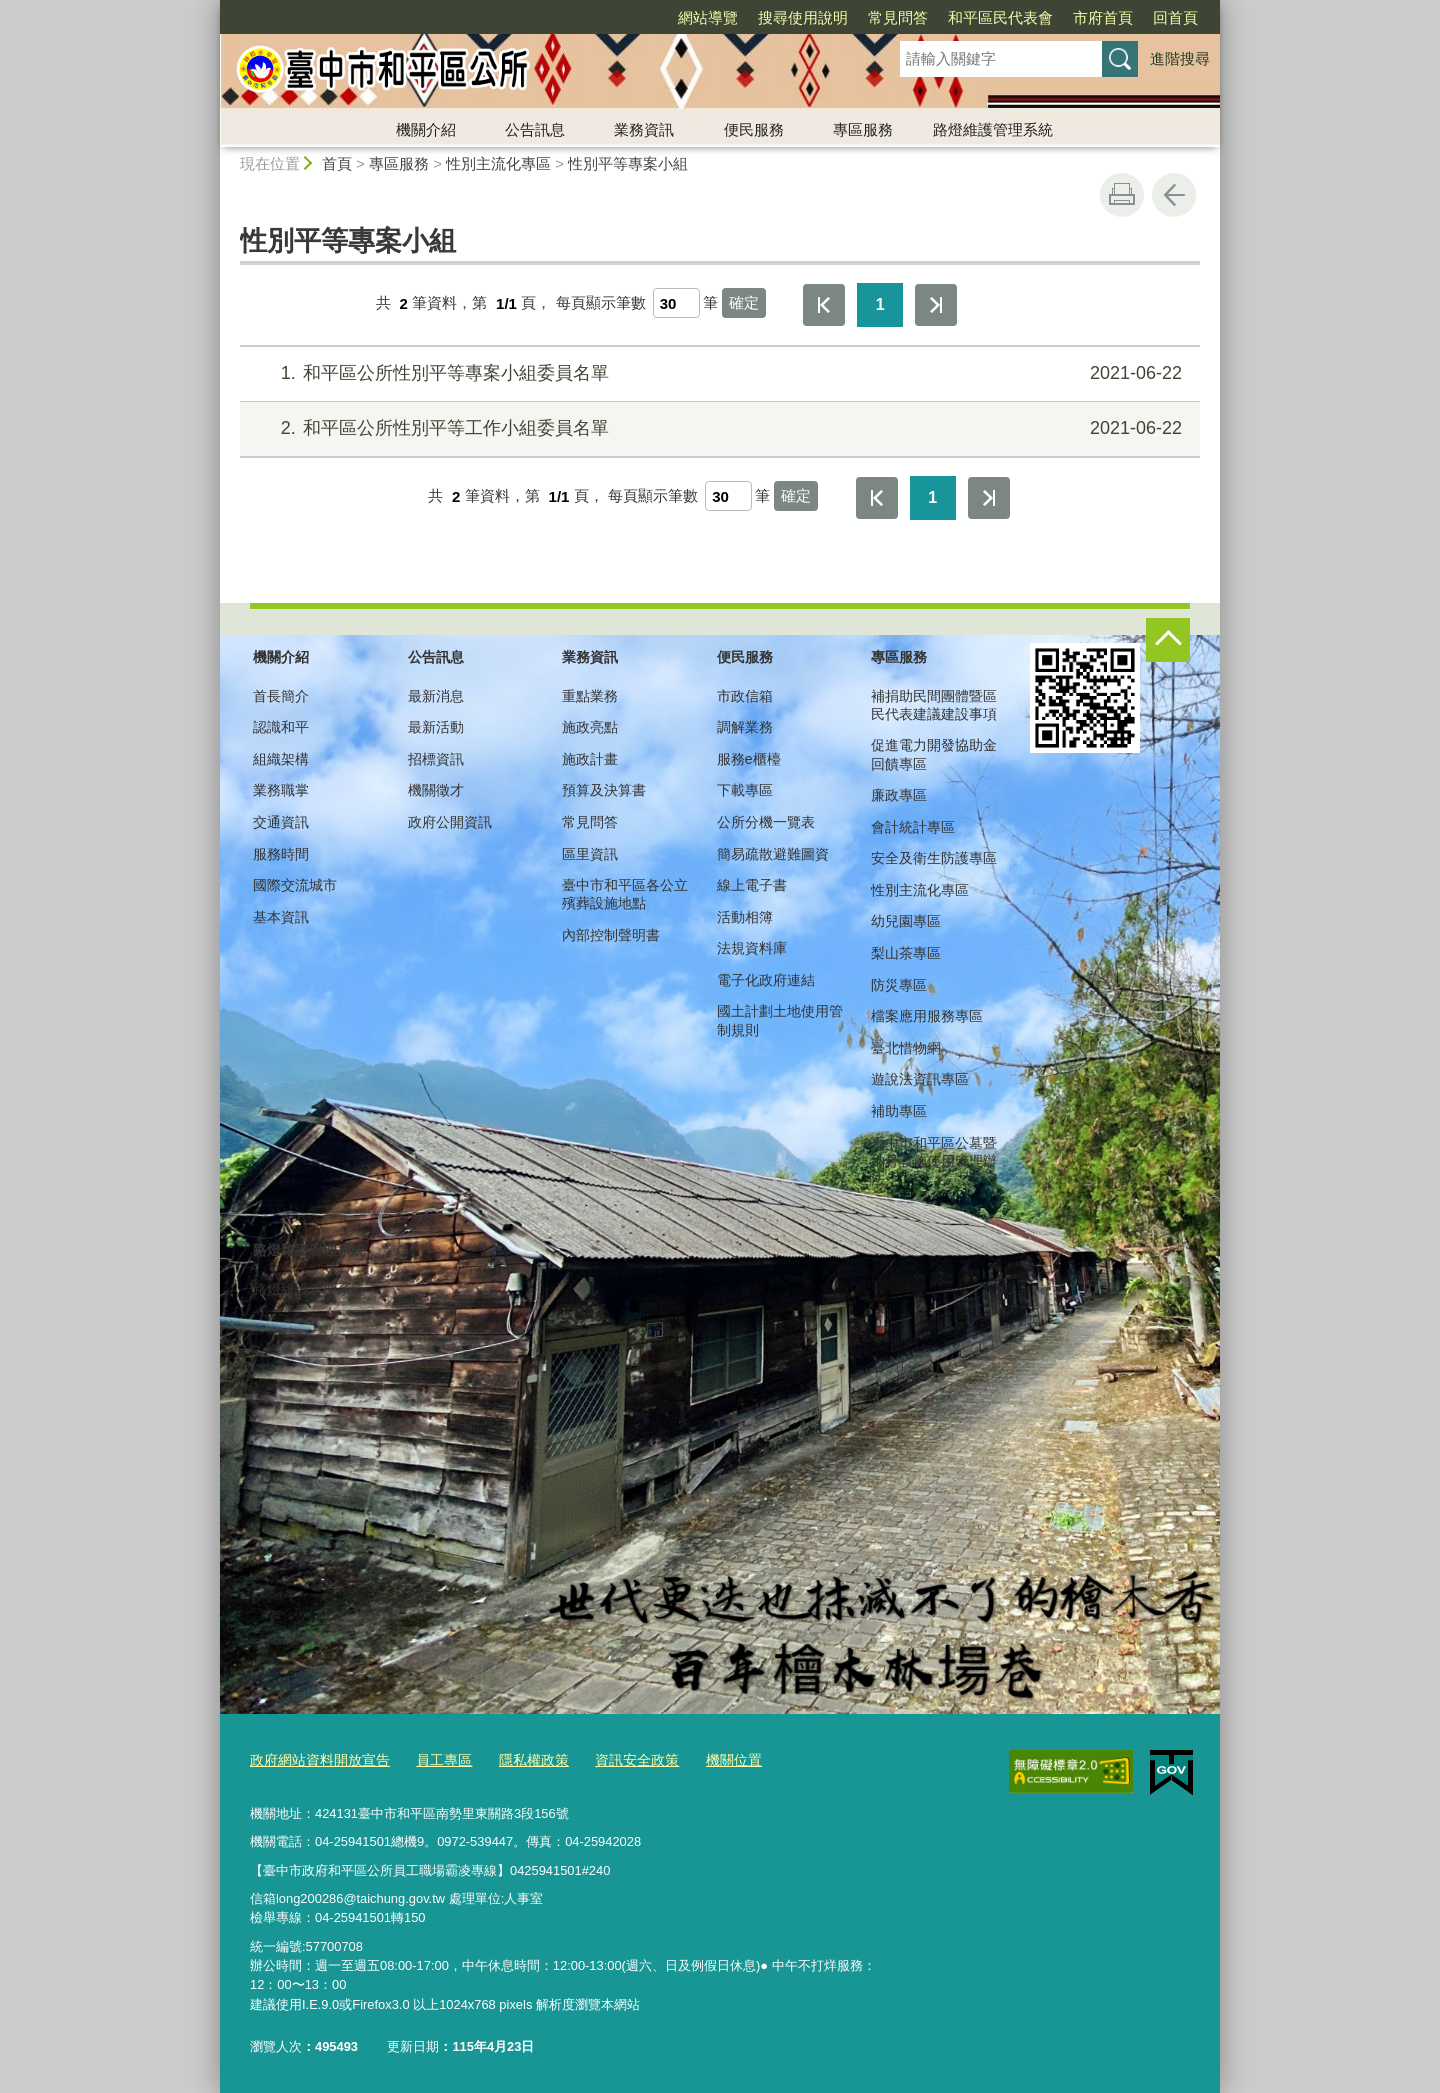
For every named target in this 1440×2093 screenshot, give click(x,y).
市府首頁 (1103, 17)
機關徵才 (436, 790)
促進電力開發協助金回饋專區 (934, 754)
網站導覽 (708, 17)
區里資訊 (590, 854)
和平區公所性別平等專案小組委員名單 (717, 373)
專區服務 (863, 129)
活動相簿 (745, 917)
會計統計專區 (913, 827)
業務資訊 (644, 129)
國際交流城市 (295, 885)
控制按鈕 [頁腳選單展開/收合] (1168, 640)
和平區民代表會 (1000, 17)
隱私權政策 (517, 1758)
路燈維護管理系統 (993, 129)
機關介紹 (426, 129)
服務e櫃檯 (749, 759)
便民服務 (754, 129)
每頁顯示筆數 (601, 303)
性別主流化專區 (498, 163)
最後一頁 (936, 305)
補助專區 (899, 1111)
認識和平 (281, 727)
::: (211, 8)
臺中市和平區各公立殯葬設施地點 (625, 894)
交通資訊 (281, 822)
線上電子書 (752, 885)
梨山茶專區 (906, 953)
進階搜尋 (1180, 58)
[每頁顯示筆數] (676, 303)
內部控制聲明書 (611, 935)
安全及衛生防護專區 (934, 858)
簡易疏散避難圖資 (773, 854)
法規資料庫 (752, 948)
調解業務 (745, 727)
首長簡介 (281, 696)
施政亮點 (590, 727)
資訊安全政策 (615, 1758)
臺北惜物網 (906, 1048)
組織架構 (281, 759)
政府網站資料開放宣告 (315, 1758)
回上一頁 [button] (1174, 195)
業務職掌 (281, 790)
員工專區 (432, 1758)
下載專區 (745, 790)
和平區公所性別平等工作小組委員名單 (717, 428)
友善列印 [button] (1122, 195)
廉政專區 (899, 795)
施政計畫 (590, 759)
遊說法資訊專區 (920, 1079)
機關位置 (707, 1758)
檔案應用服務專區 (927, 1016)
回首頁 (1175, 17)
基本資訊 (281, 917)
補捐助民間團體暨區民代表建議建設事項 (934, 705)
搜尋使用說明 (803, 17)
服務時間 (281, 854)
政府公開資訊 (450, 822)
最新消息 (436, 696)
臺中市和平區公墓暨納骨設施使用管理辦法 (934, 1161)
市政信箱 (745, 696)
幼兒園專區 (906, 921)
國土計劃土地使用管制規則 (780, 1020)
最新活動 (436, 727)
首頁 (337, 163)
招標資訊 (436, 759)
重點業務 (590, 696)
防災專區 (899, 985)
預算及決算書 (604, 790)
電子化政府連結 (766, 980)
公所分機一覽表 (766, 822)
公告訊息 (535, 129)
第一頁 (824, 305)
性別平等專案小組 (628, 163)
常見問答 (898, 17)
